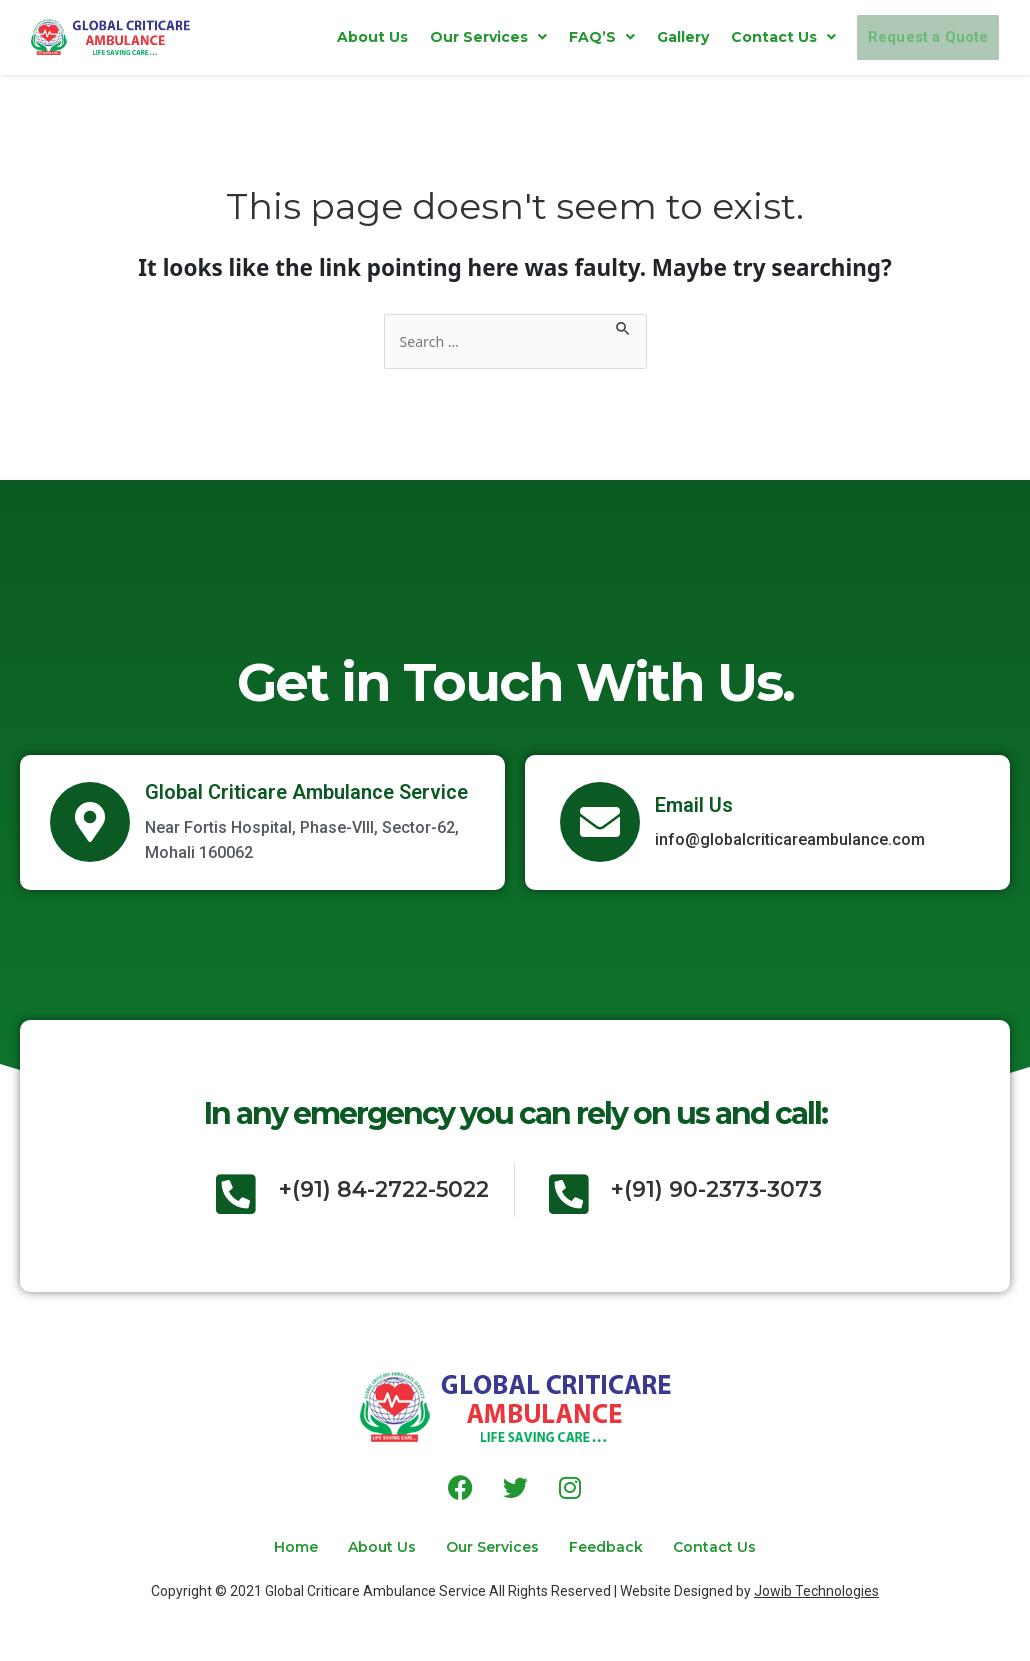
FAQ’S (550, 37)
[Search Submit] (635, 327)
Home (256, 1547)
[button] (436, 37)
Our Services (436, 37)
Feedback (626, 1547)
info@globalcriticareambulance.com (790, 841)
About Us (320, 37)
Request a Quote (902, 37)
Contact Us (731, 37)
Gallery (631, 37)
